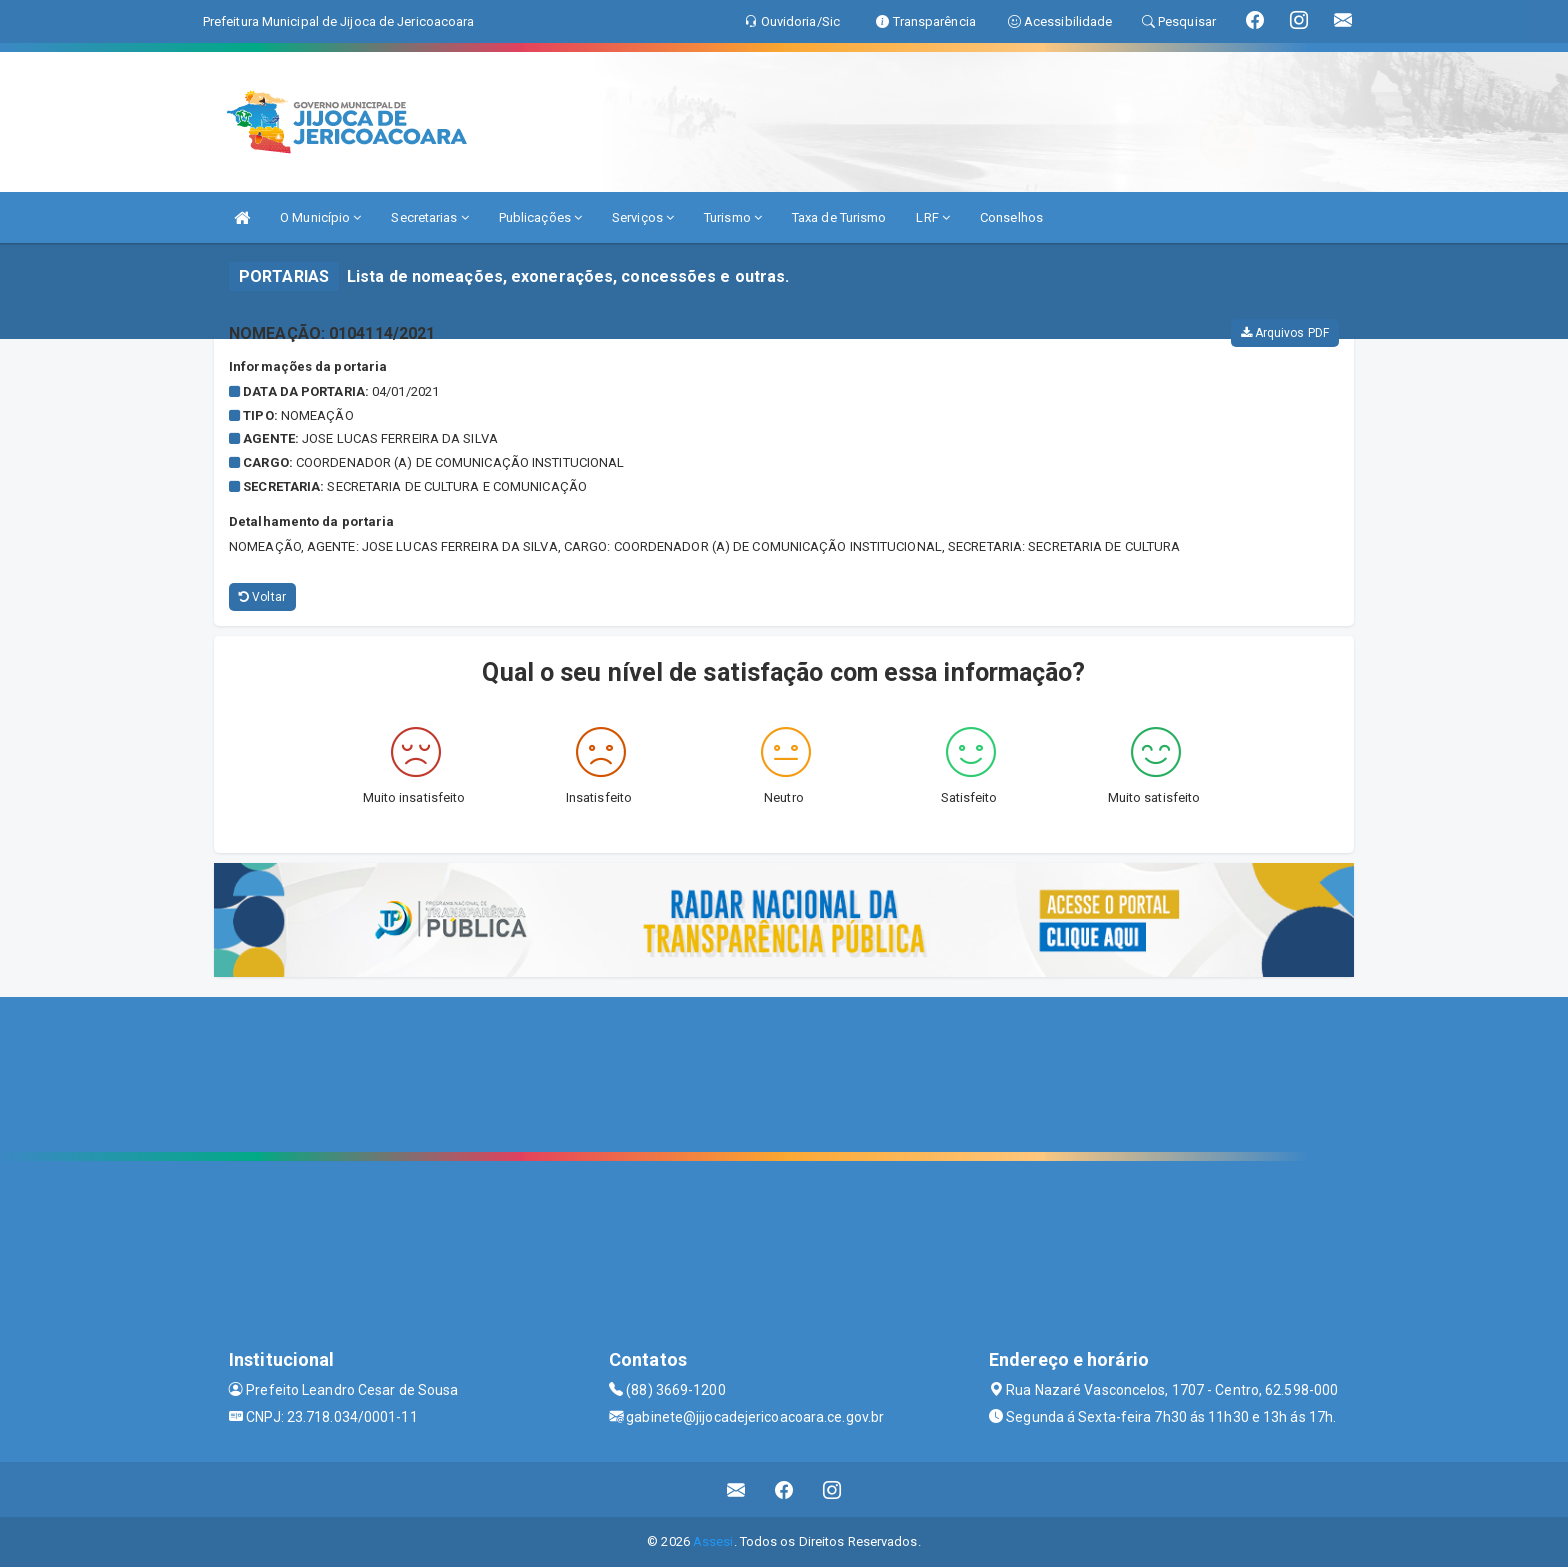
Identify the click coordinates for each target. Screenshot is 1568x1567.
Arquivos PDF (1285, 333)
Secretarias (429, 217)
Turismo (733, 217)
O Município (320, 217)
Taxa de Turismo (839, 217)
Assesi (713, 1541)
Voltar (262, 597)
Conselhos (1011, 217)
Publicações (540, 217)
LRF (933, 217)
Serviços (643, 217)
